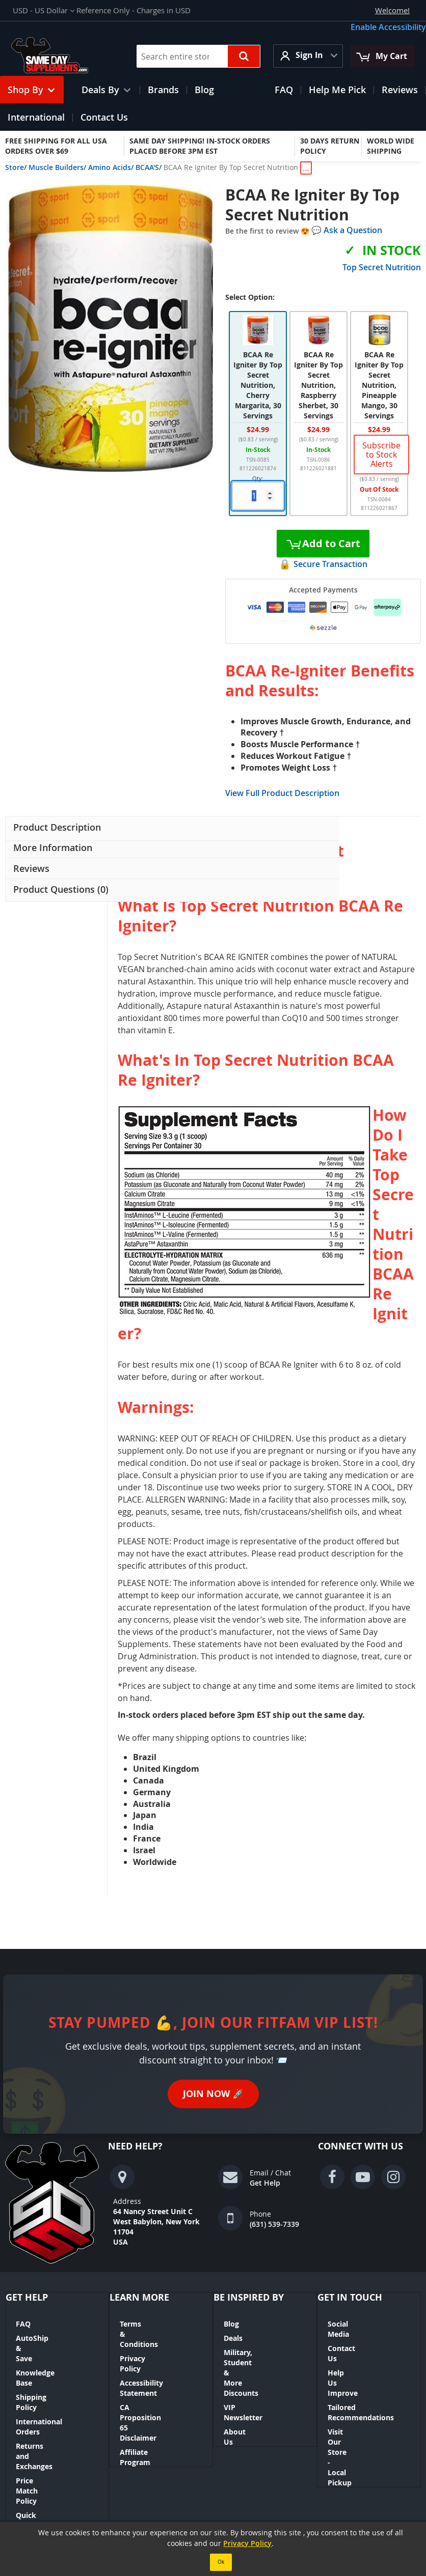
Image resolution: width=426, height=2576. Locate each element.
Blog (231, 2324)
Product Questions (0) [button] (60, 889)
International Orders (52, 2381)
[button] (43, 10)
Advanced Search (228, 2464)
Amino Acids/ (111, 167)
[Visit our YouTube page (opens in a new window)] (363, 2177)
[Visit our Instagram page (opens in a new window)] (393, 2177)
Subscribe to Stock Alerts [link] (381, 454)
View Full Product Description (282, 793)
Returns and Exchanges (56, 2395)
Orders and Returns (153, 2464)
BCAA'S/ (149, 167)
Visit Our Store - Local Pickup (366, 2396)
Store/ (15, 167)
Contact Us (347, 2338)
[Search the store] (244, 56)
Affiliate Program (150, 2391)
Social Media (349, 2324)
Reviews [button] (31, 868)
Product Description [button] (57, 827)
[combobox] (198, 56)
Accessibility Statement (161, 2352)
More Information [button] (52, 847)
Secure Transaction (330, 564)
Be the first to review (263, 231)
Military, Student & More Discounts (267, 2357)
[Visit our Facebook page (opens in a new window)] (332, 2177)
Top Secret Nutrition (381, 267)
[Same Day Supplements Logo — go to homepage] (62, 55)
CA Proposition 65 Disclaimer (151, 2372)
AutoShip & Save (45, 2338)
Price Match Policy (48, 2409)
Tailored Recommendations (361, 2372)
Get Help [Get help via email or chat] (265, 2183)
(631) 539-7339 (274, 2224)
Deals (233, 2338)
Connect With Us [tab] (360, 2146)
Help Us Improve (357, 2352)
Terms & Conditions (154, 2324)
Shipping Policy (42, 2366)
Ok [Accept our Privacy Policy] (221, 2562)
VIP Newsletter (250, 2377)
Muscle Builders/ (57, 167)
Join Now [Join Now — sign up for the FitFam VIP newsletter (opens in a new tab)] (213, 2094)
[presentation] (56, 828)
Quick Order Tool (45, 2423)
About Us (240, 2391)
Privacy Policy (144, 2338)
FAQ (23, 2324)
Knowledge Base (44, 2352)
